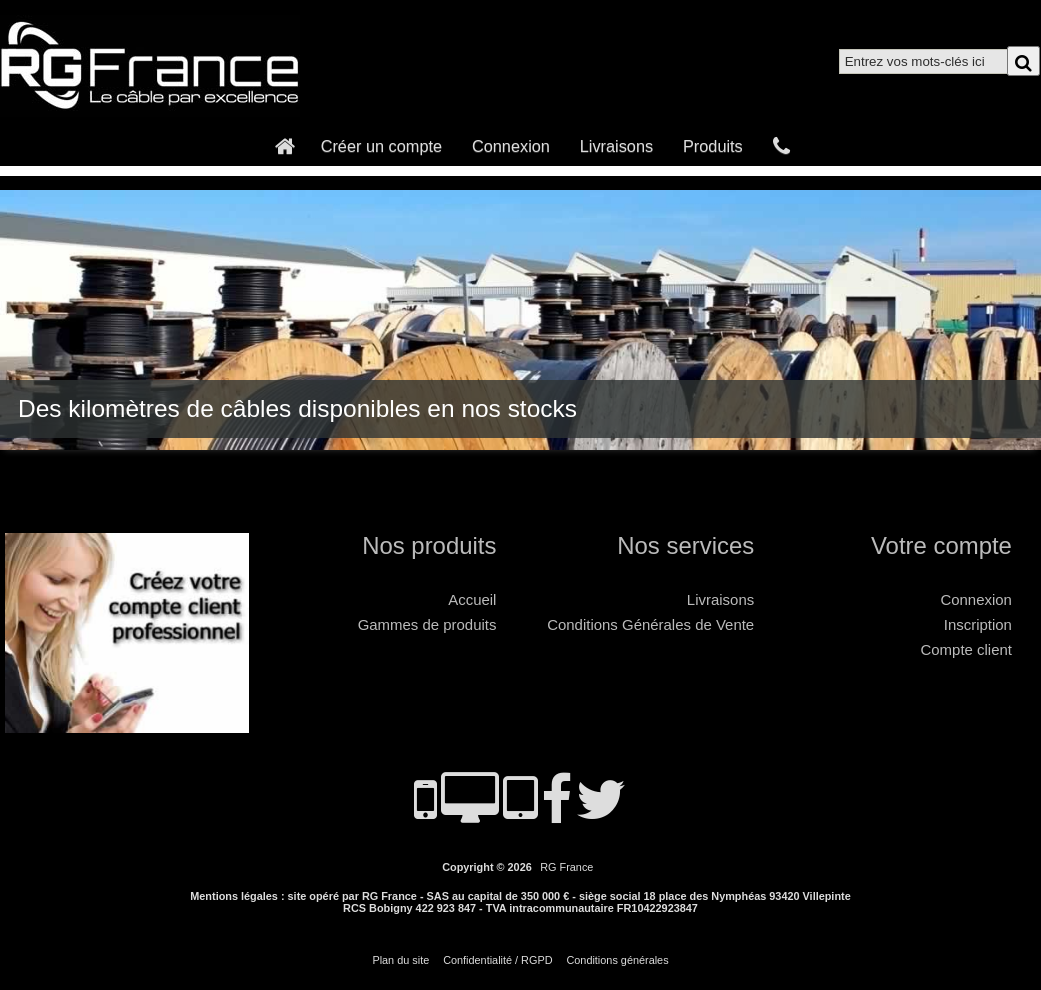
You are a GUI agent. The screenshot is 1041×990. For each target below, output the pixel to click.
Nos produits (429, 545)
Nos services (685, 545)
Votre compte (941, 545)
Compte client (966, 649)
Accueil (472, 599)
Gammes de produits (427, 624)
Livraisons (616, 146)
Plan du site (400, 960)
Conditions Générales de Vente (650, 624)
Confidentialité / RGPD (497, 960)
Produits (713, 146)
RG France (566, 867)
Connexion (511, 146)
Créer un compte (382, 146)
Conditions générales (617, 960)
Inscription (978, 624)
